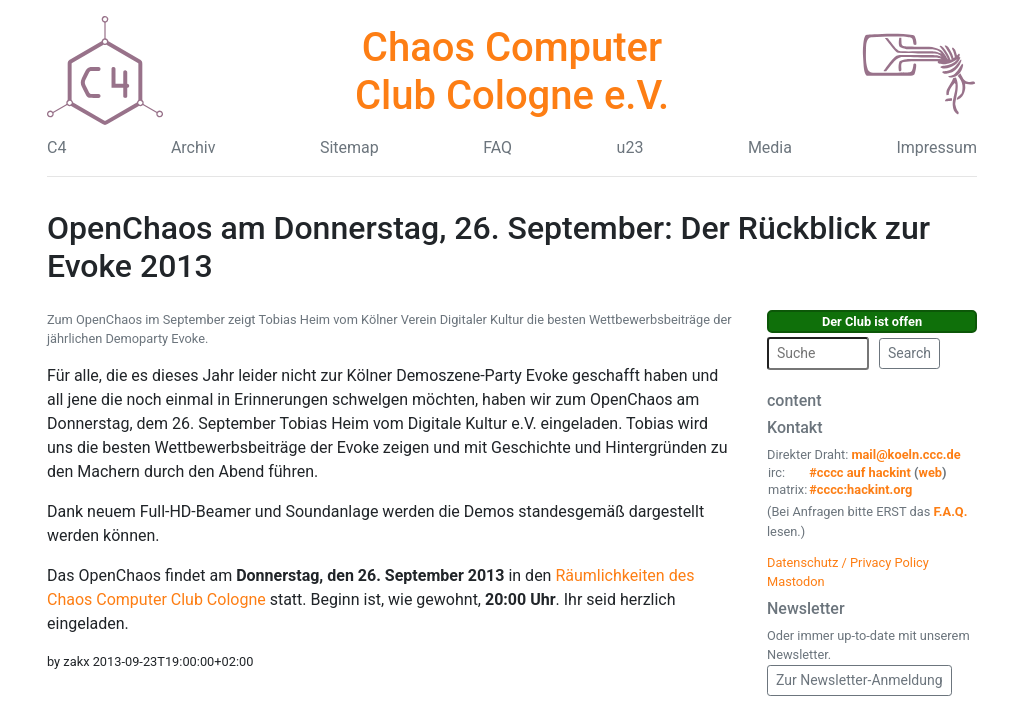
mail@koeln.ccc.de (905, 454)
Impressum (936, 147)
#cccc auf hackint (860, 472)
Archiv (193, 147)
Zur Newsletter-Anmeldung (859, 680)
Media (770, 147)
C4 (56, 147)
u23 (630, 147)
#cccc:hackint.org (860, 489)
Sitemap (349, 147)
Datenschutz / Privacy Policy (848, 562)
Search (909, 353)
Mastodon (796, 581)
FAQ (497, 147)
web (931, 472)
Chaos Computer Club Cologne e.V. (512, 71)
